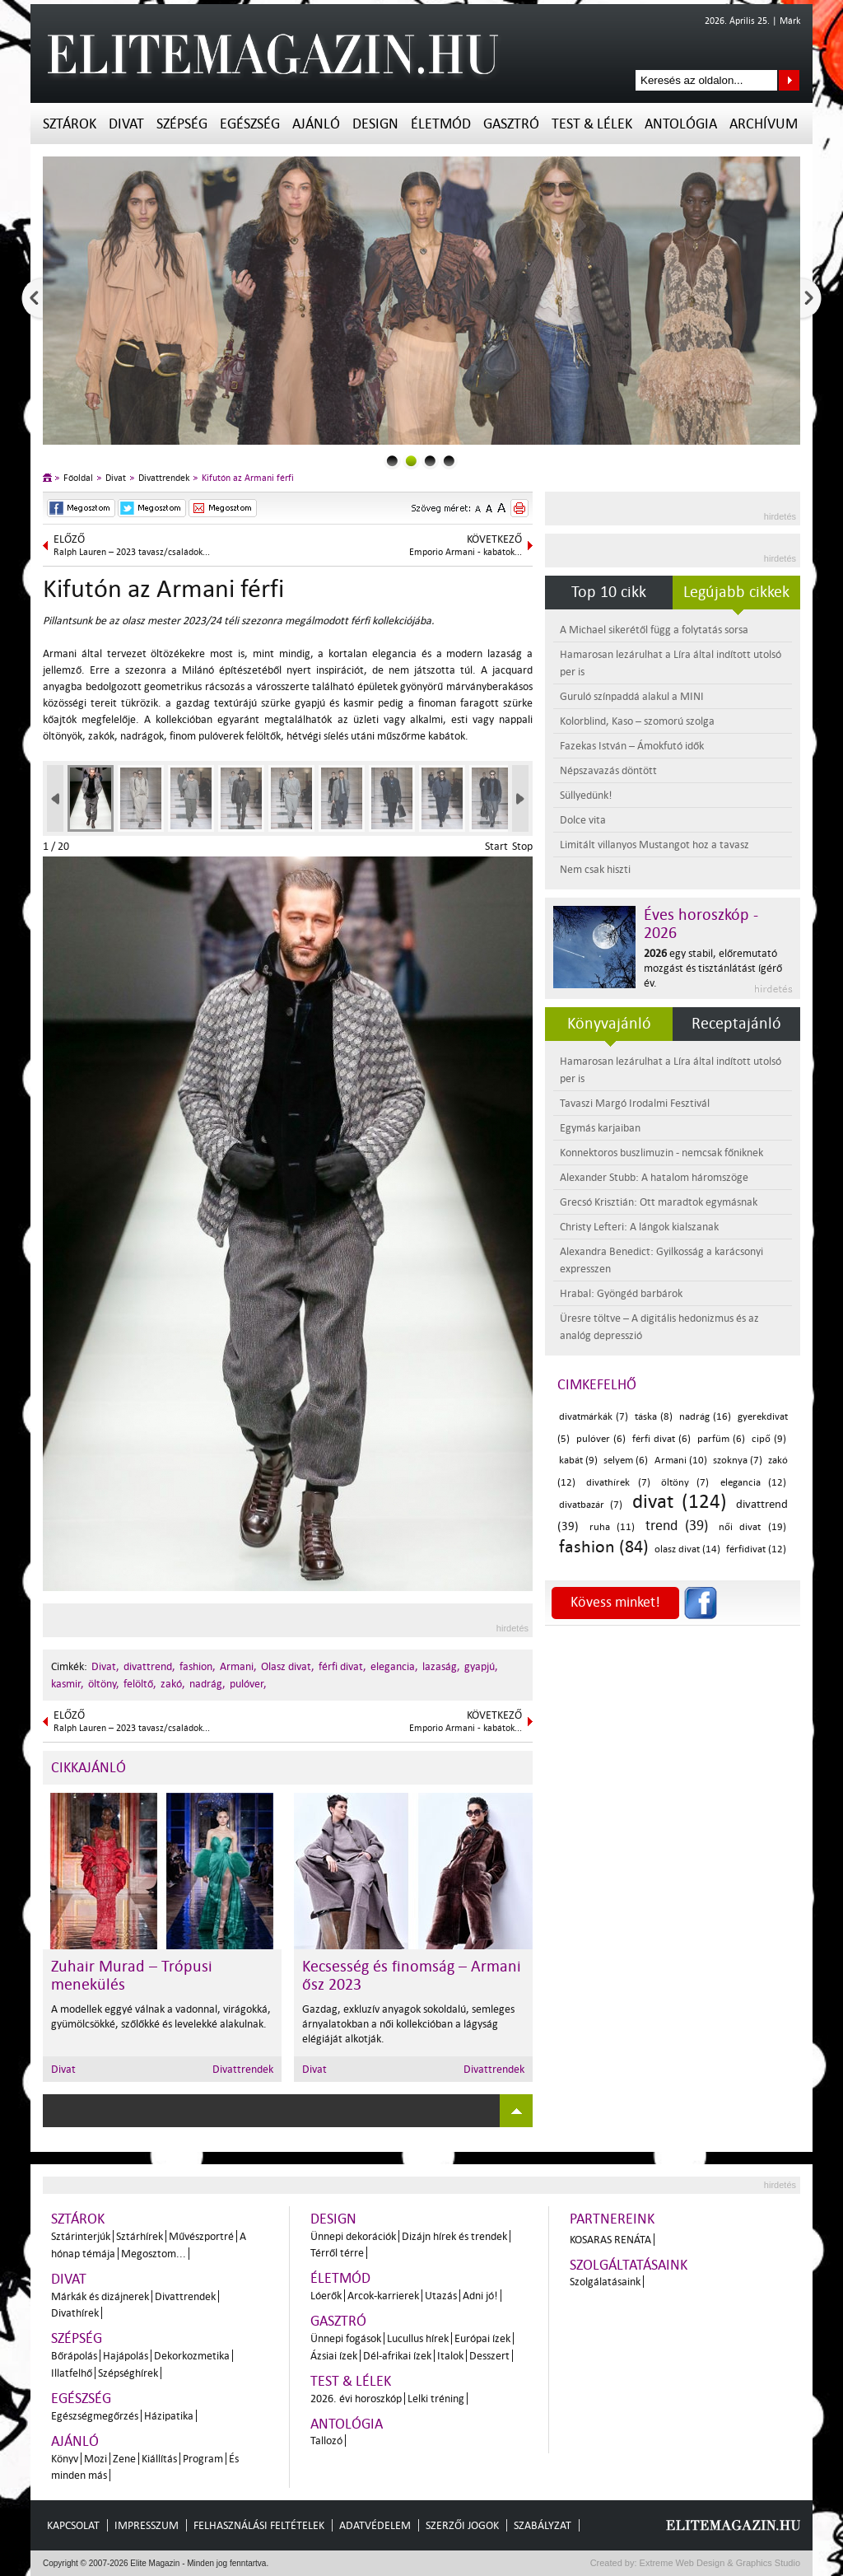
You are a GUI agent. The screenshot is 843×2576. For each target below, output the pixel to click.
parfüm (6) (721, 1439)
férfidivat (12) (756, 1549)
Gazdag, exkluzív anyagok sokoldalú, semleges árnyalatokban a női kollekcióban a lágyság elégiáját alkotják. (408, 2024)
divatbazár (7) (590, 1505)
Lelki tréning (436, 2398)
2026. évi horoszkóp (356, 2398)
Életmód (441, 124)
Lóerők (326, 2295)
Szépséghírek (128, 2373)
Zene (124, 2458)
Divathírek (75, 2313)
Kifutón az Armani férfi (248, 478)
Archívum (763, 124)
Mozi (95, 2458)
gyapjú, (481, 1666)
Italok (450, 2356)
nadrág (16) (705, 1417)
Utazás (441, 2295)
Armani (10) (680, 1460)
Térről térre (337, 2253)
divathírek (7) (618, 1482)
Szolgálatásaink (605, 2281)
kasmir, (67, 1684)
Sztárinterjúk (80, 2236)
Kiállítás (159, 2458)
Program (203, 2458)
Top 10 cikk (608, 592)
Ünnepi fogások (345, 2338)
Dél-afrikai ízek (397, 2356)
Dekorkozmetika (192, 2356)
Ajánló (316, 124)
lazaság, (441, 1666)
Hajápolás (125, 2356)
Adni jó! (480, 2295)
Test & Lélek (592, 124)
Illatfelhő (71, 2373)
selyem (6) (625, 1460)
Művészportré (201, 2236)
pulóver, (248, 1684)
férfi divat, (342, 1666)
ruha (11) (612, 1527)
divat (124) (679, 1502)
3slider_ (449, 460)
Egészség (250, 124)
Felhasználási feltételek (258, 2525)
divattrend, (149, 1666)
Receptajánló (736, 1024)
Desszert (489, 2356)
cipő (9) (769, 1439)
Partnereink (612, 2219)
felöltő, (139, 1684)
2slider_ (430, 460)
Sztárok (69, 124)
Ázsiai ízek (333, 2356)
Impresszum (146, 2525)
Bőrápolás (74, 2356)
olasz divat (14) (687, 1549)
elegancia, (394, 1666)
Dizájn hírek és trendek (454, 2236)
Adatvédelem (375, 2525)
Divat (126, 124)
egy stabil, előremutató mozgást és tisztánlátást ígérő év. (713, 968)
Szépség (181, 124)
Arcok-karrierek (383, 2295)
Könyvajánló (609, 1024)
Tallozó (326, 2440)
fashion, (197, 1666)
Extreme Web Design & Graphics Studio (719, 2563)
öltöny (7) (685, 1482)
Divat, (105, 1666)
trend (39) (677, 1525)
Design (375, 124)
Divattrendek (163, 478)
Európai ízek (482, 2338)
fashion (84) (604, 1546)
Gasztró (511, 124)
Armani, (238, 1666)
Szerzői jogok (462, 2525)
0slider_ (392, 460)
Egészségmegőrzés (94, 2416)
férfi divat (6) (661, 1439)
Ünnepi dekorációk (353, 2236)
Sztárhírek (139, 2236)
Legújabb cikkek (736, 592)
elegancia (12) (753, 1482)
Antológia (681, 124)
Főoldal (78, 478)
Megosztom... (153, 2253)
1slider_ (411, 460)
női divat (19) (752, 1527)
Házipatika (168, 2416)
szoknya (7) (737, 1460)
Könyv (64, 2458)
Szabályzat (542, 2525)
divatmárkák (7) (593, 1417)
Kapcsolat (73, 2525)
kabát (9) (578, 1460)
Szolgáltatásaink (628, 2265)
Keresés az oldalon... (789, 80)
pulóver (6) (601, 1439)
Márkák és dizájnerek (100, 2296)
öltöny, (103, 1684)
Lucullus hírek (418, 2338)
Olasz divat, (287, 1666)
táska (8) (654, 1417)
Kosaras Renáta (610, 2239)
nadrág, (207, 1684)
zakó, (173, 1684)
